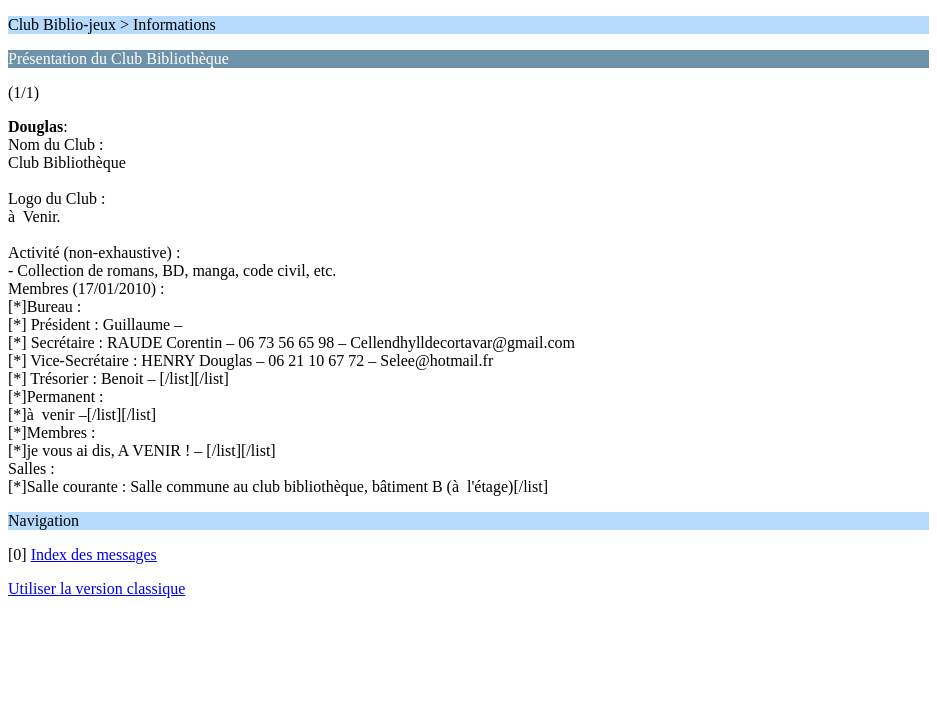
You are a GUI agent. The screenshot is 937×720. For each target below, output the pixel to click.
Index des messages (94, 554)
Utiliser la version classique (96, 588)
